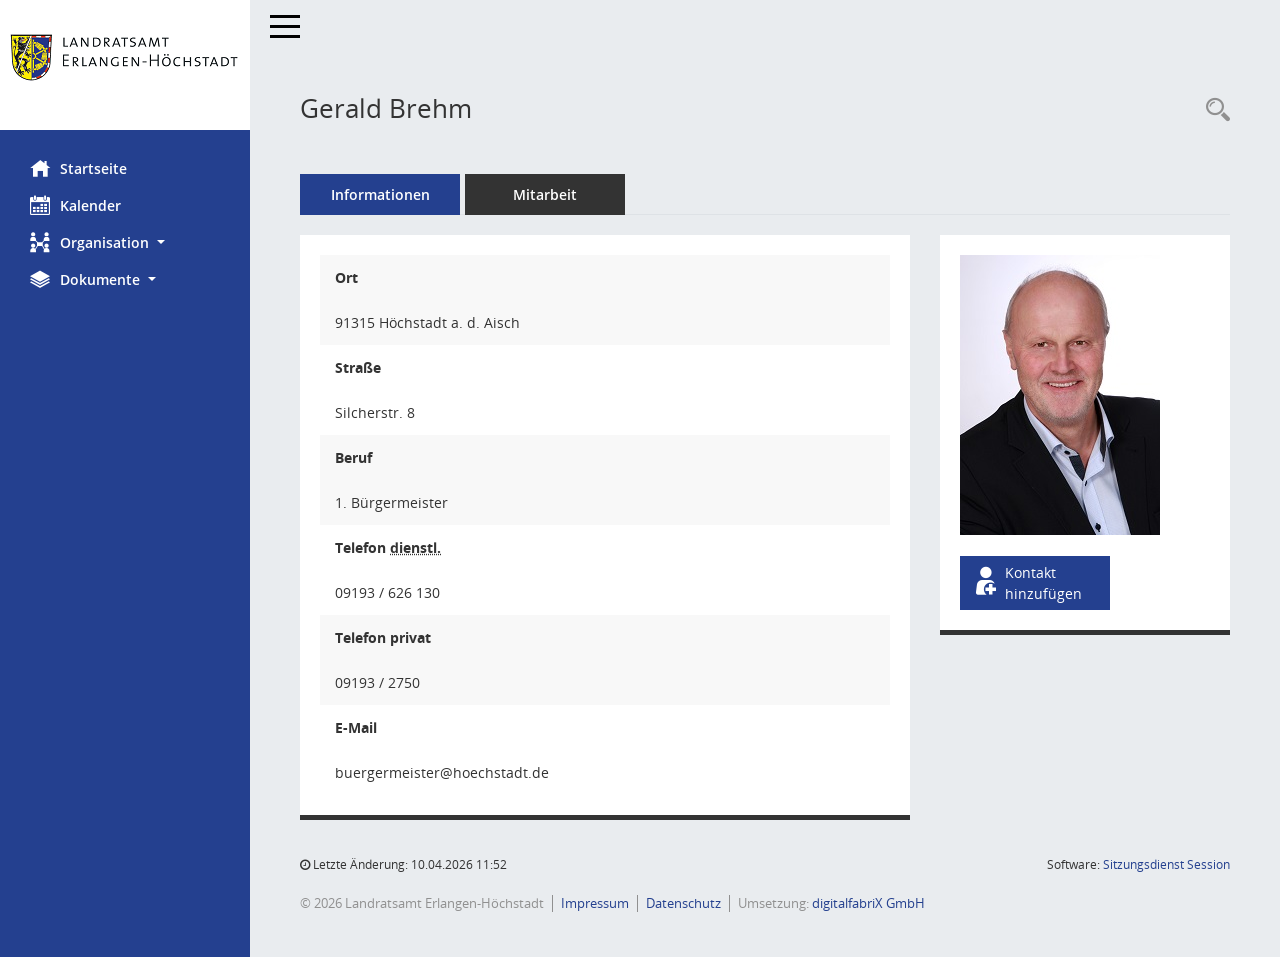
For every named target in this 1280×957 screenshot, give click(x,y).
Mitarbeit (545, 194)
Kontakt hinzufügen (1027, 583)
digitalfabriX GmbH (868, 903)
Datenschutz (683, 903)
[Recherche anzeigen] (1213, 110)
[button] (125, 242)
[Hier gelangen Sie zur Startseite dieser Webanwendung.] (125, 65)
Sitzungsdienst (1166, 864)
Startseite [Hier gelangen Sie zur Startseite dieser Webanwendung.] (78, 168)
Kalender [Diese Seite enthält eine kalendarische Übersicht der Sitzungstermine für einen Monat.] (75, 205)
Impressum (595, 903)
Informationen (380, 194)
